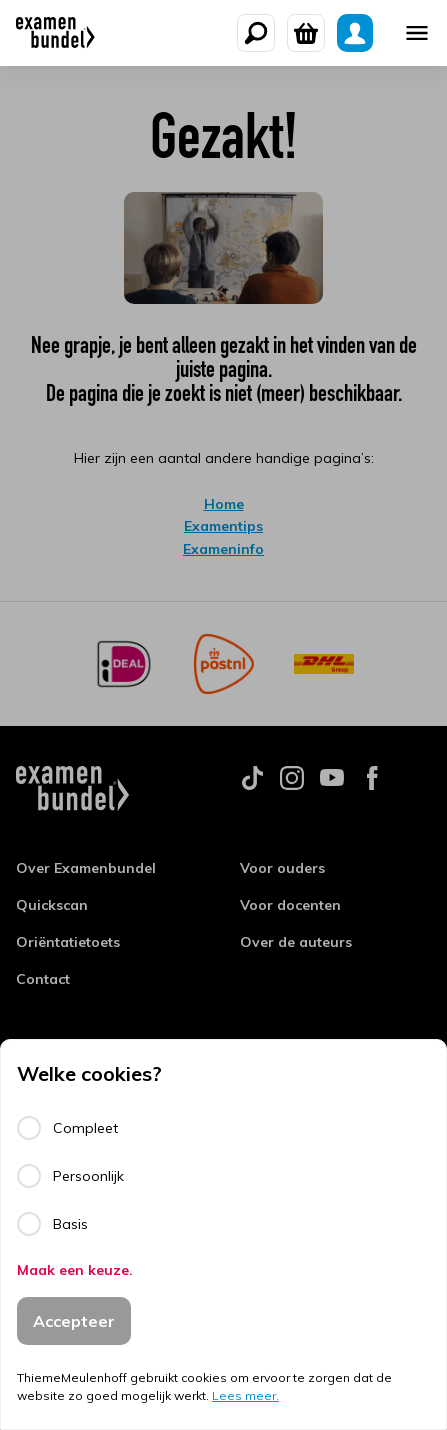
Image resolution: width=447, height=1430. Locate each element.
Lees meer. (245, 1395)
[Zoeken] (256, 33)
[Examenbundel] (55, 33)
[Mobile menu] (417, 33)
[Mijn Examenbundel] (355, 33)
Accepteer (74, 1321)
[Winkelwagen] (306, 33)
